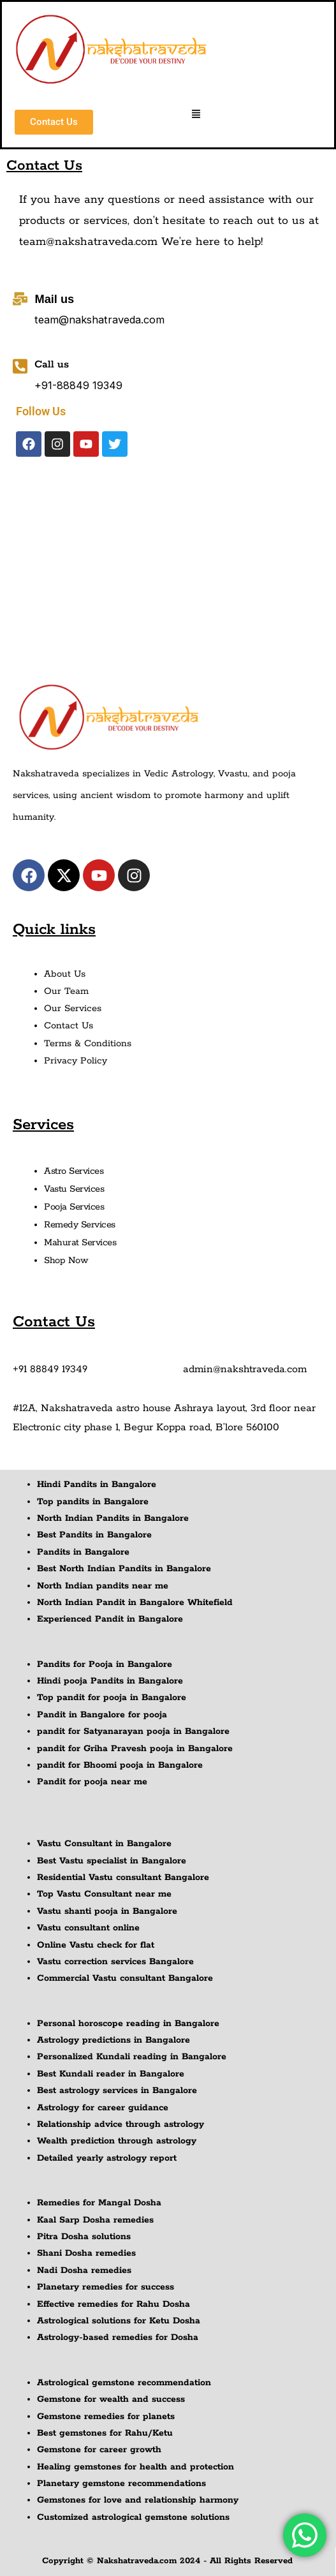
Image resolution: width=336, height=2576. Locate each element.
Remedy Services (79, 1225)
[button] (196, 115)
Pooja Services (74, 1207)
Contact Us (68, 1026)
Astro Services (73, 1171)
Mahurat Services (80, 1242)
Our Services (72, 1008)
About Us (64, 974)
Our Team (66, 991)
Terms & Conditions (87, 1043)
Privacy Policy (75, 1061)
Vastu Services (74, 1189)
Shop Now (66, 1260)
